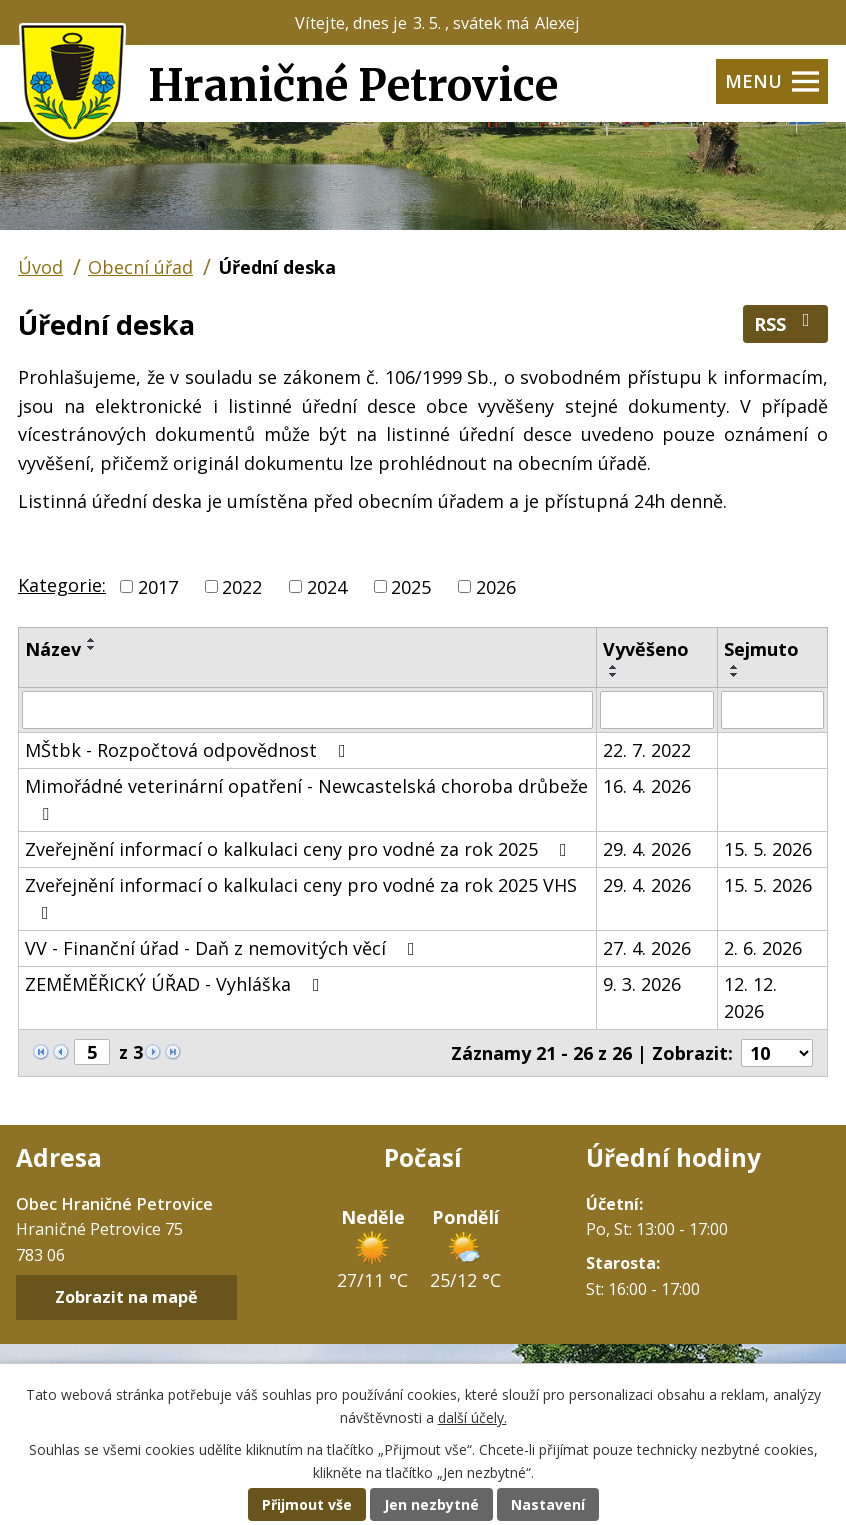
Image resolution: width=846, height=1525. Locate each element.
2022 (242, 586)
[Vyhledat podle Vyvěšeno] (657, 710)
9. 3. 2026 (642, 984)
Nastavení (548, 1504)
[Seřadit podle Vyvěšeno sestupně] (614, 675)
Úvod (40, 267)
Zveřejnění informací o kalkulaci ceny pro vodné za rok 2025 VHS (301, 897)
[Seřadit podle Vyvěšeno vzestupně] (614, 667)
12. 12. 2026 (750, 997)
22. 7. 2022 (647, 750)
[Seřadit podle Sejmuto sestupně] (735, 675)
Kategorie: (62, 585)
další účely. (472, 1417)
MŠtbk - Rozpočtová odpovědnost (189, 750)
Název (53, 649)
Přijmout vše (307, 1504)
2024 (327, 586)
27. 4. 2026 (647, 948)
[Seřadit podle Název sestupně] (92, 648)
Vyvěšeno (646, 649)
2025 (411, 586)
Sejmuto (761, 649)
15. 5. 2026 (768, 849)
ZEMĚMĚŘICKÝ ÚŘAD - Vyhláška (176, 984)
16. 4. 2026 (647, 786)
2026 (496, 586)
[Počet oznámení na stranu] (777, 1053)
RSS (786, 323)
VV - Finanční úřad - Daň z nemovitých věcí (224, 948)
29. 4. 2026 (647, 849)
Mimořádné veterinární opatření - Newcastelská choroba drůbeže (306, 798)
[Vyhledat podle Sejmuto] (772, 710)
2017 (158, 586)
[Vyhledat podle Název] (307, 710)
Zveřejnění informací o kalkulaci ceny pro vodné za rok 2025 (300, 849)
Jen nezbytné (431, 1504)
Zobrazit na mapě (126, 1298)
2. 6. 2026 (763, 948)
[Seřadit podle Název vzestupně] (92, 640)
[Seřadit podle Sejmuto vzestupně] (735, 667)
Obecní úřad (140, 267)
